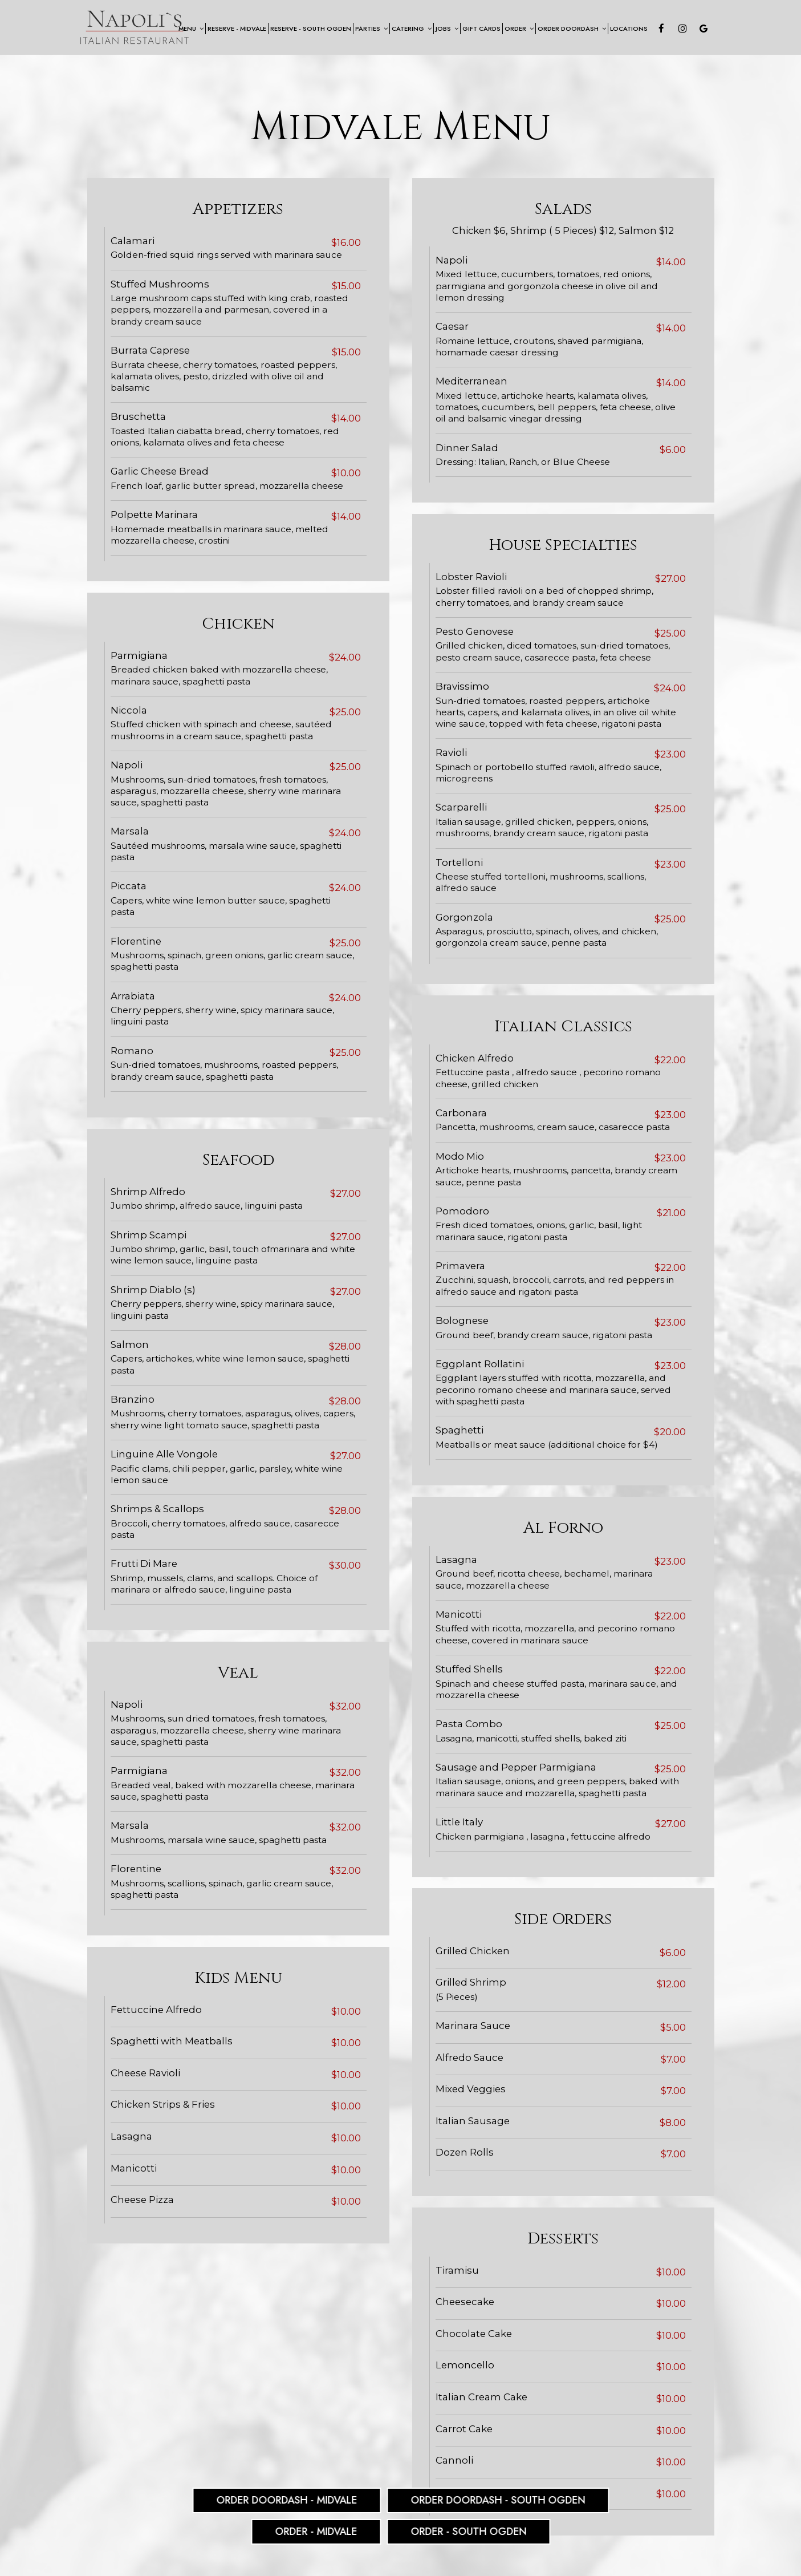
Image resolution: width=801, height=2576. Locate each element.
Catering (412, 28)
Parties (371, 28)
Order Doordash (572, 28)
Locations (629, 28)
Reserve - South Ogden (310, 28)
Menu (191, 28)
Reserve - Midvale (237, 28)
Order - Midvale (316, 2531)
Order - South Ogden (468, 2531)
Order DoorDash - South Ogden (497, 2500)
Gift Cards (481, 28)
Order (519, 28)
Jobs (447, 28)
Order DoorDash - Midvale (286, 2500)
